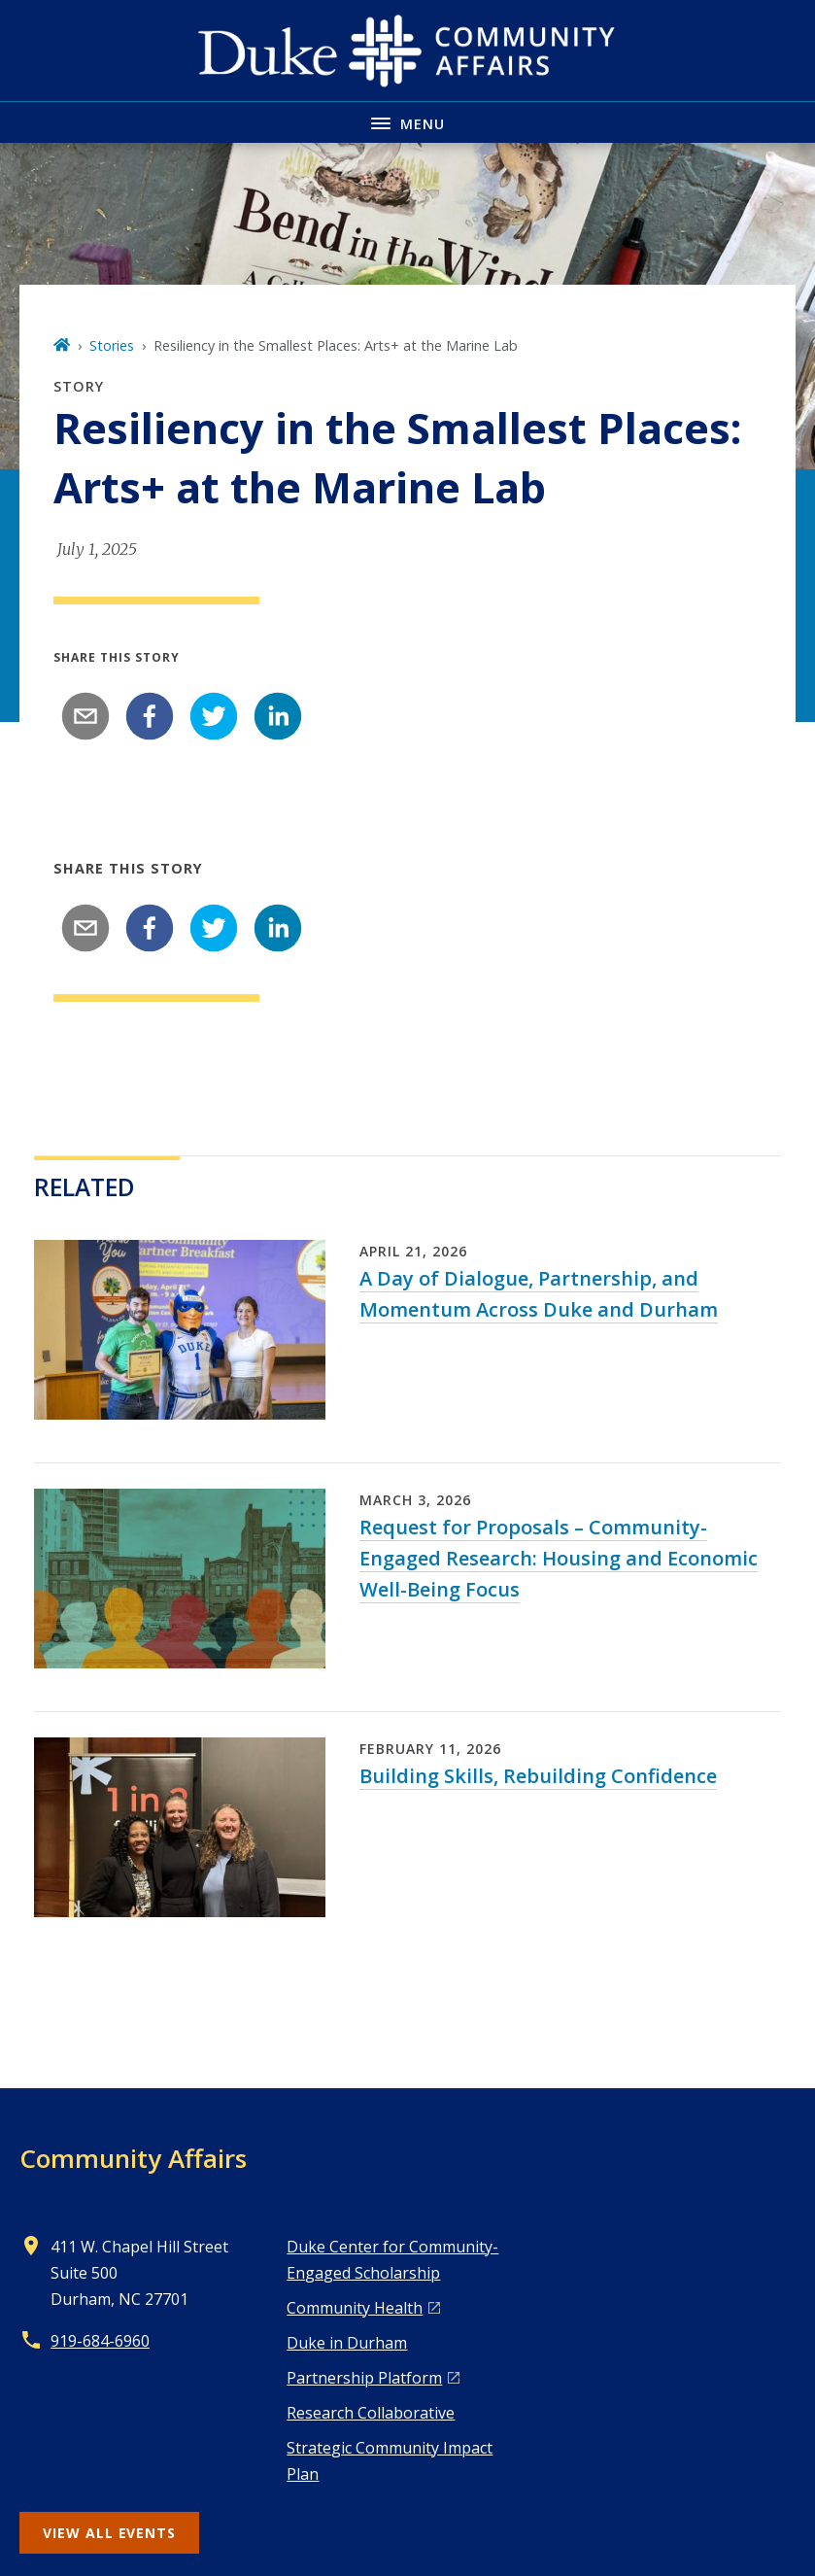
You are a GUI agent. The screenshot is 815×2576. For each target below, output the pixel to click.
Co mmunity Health (355, 2307)
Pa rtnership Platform (364, 2377)
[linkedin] (278, 716)
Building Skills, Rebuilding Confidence (538, 1776)
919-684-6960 (100, 2341)
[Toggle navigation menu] (407, 122)
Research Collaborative (371, 2412)
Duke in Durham (347, 2342)
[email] (85, 716)
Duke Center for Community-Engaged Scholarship (392, 2260)
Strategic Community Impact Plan (389, 2461)
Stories (111, 345)
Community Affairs (133, 2158)
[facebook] (149, 716)
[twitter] (213, 716)
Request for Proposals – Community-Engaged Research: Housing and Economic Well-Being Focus (558, 1558)
